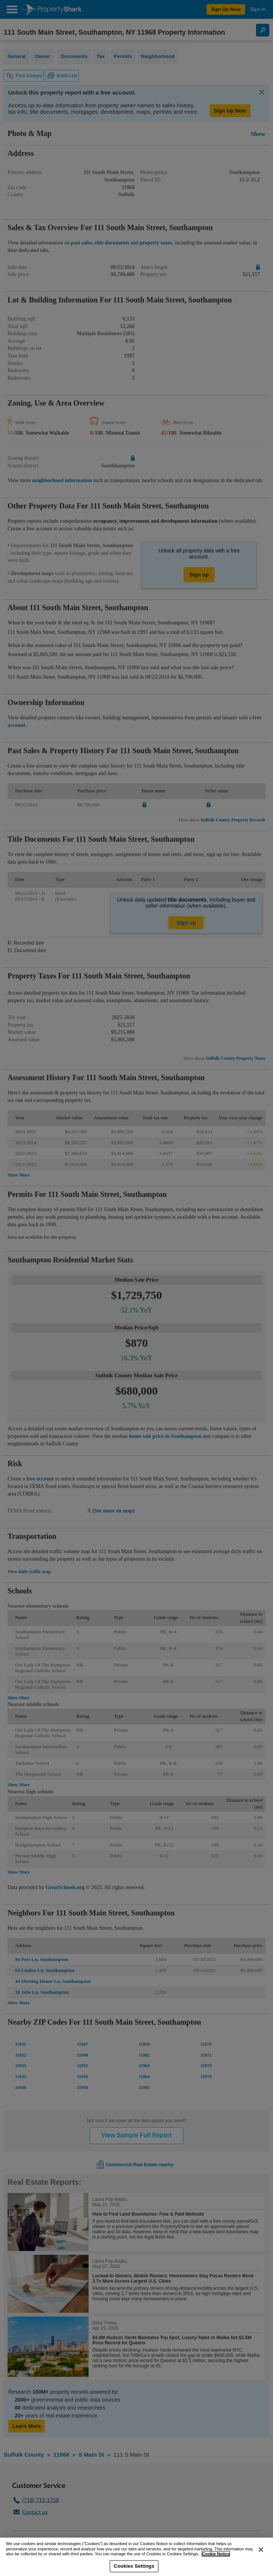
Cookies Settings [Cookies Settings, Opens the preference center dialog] (134, 2566)
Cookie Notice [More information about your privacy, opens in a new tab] (216, 2554)
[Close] (261, 2549)
